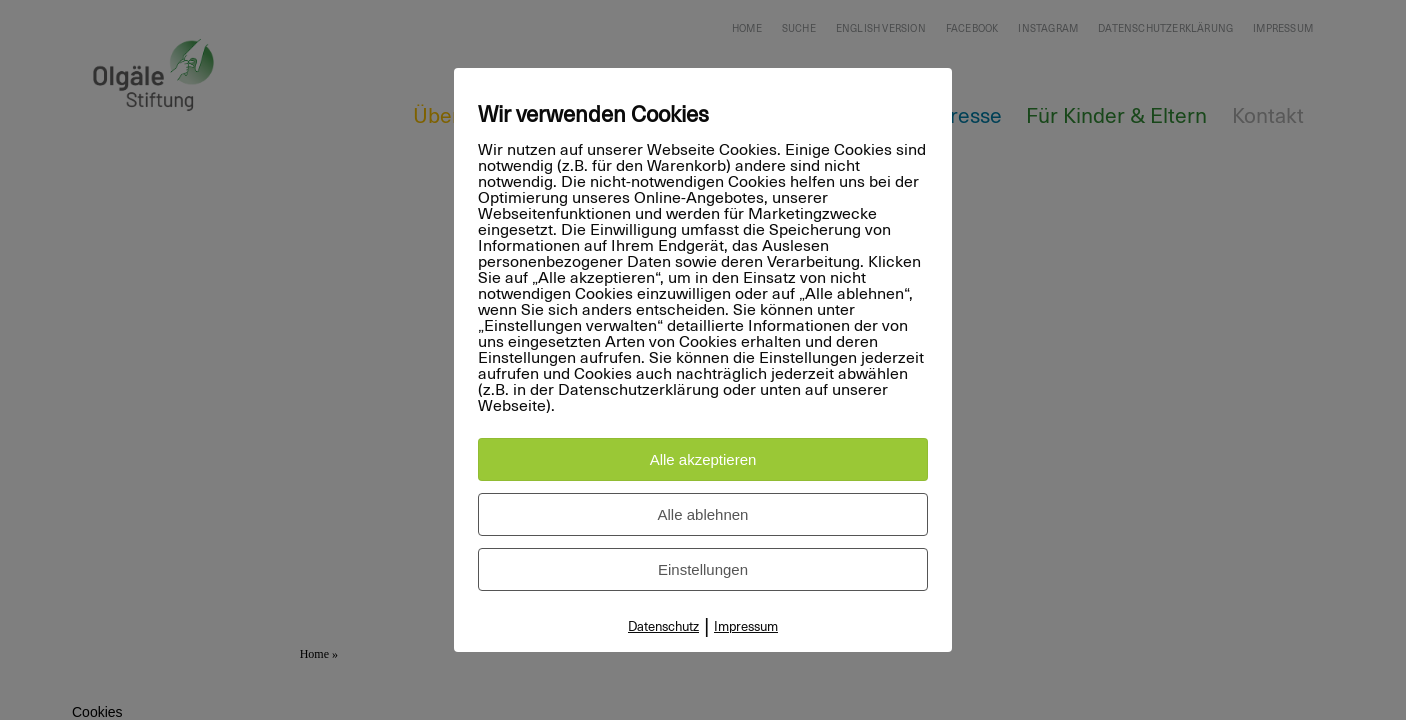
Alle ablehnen (703, 514)
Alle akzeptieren (703, 459)
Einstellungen (703, 569)
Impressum (746, 627)
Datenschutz (663, 627)
